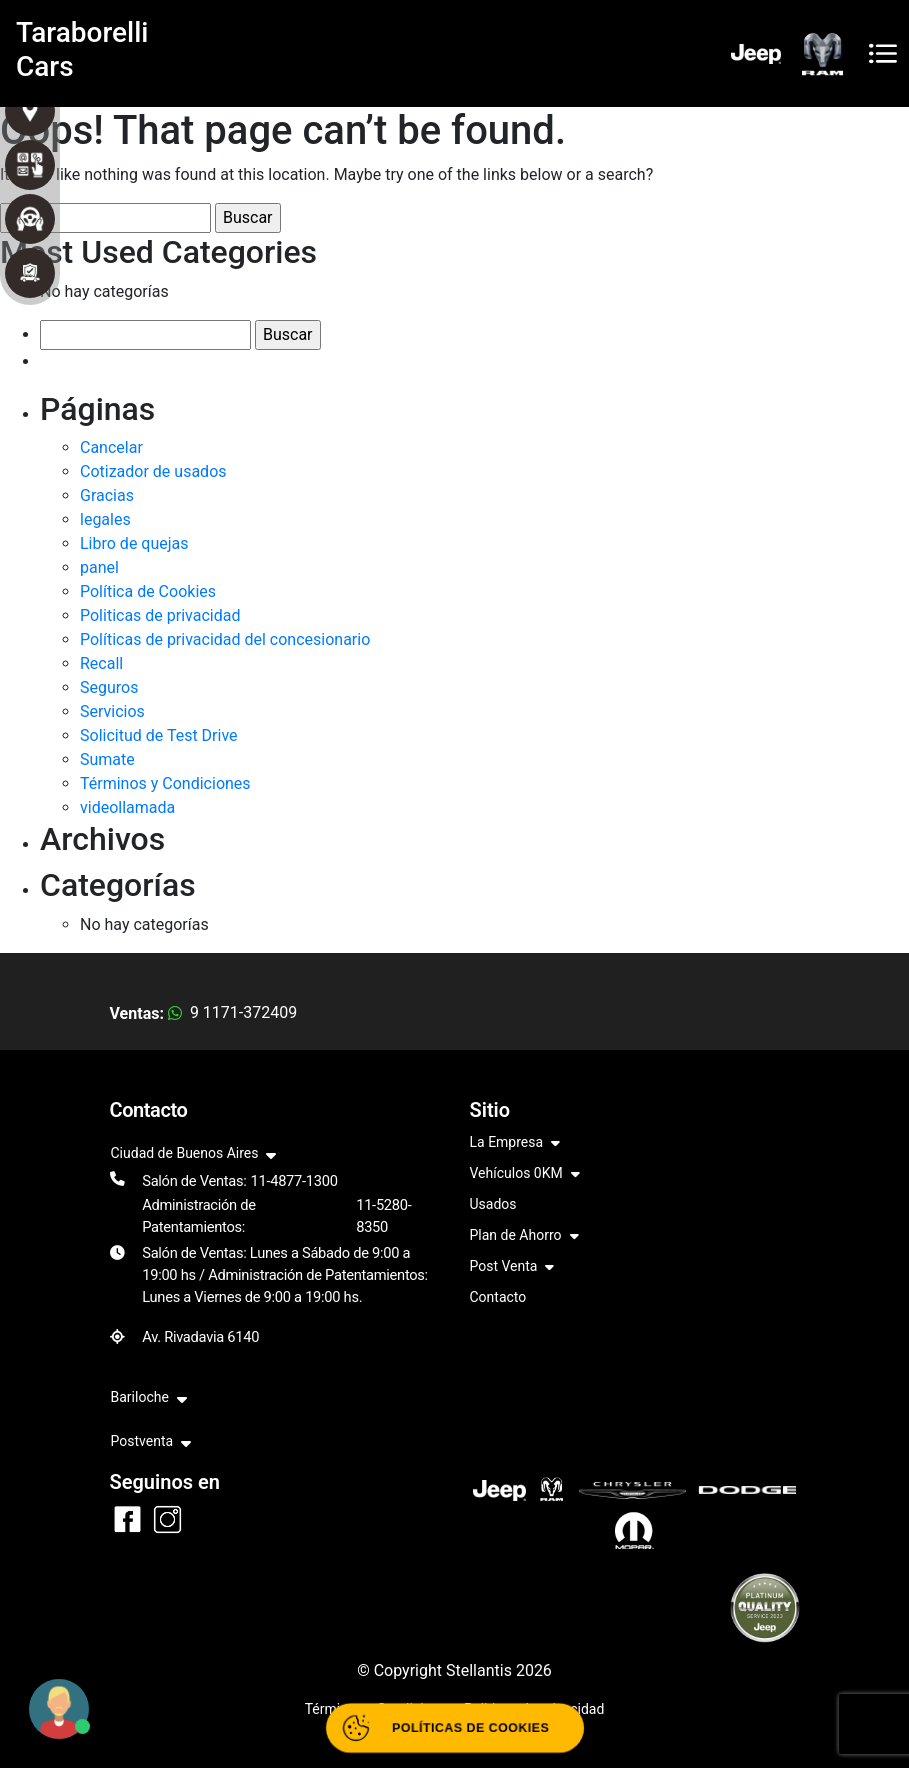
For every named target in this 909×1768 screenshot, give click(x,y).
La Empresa (515, 1143)
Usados (493, 1204)
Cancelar (111, 447)
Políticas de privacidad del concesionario (225, 639)
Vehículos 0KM (525, 1174)
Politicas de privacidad (160, 615)
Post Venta (512, 1267)
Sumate (107, 759)
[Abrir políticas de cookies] (454, 1728)
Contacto (498, 1297)
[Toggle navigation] (883, 53)
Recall (101, 663)
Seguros (109, 687)
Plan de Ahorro (524, 1236)
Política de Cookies (148, 591)
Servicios (112, 711)
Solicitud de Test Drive (159, 735)
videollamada (127, 807)
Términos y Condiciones (165, 783)
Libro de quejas (134, 543)
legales (105, 519)
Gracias (107, 495)
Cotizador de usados (153, 471)
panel (99, 567)
